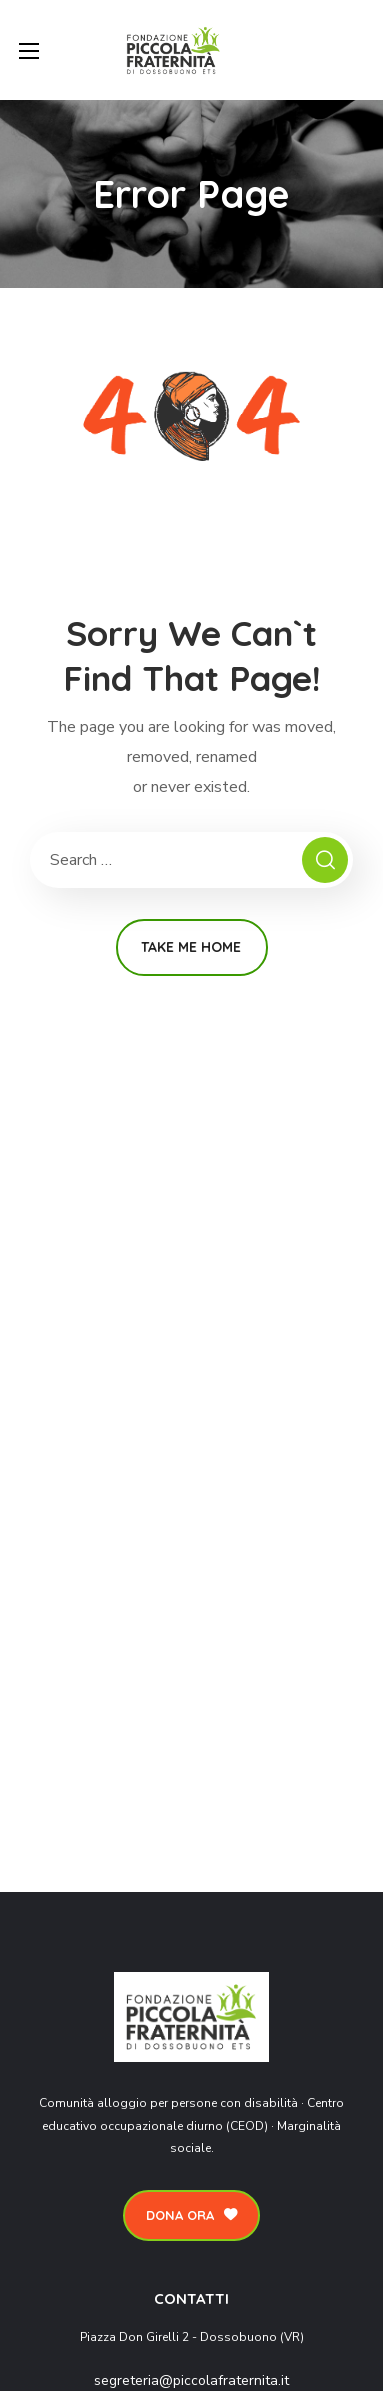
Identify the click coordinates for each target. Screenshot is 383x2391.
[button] (191, 2216)
